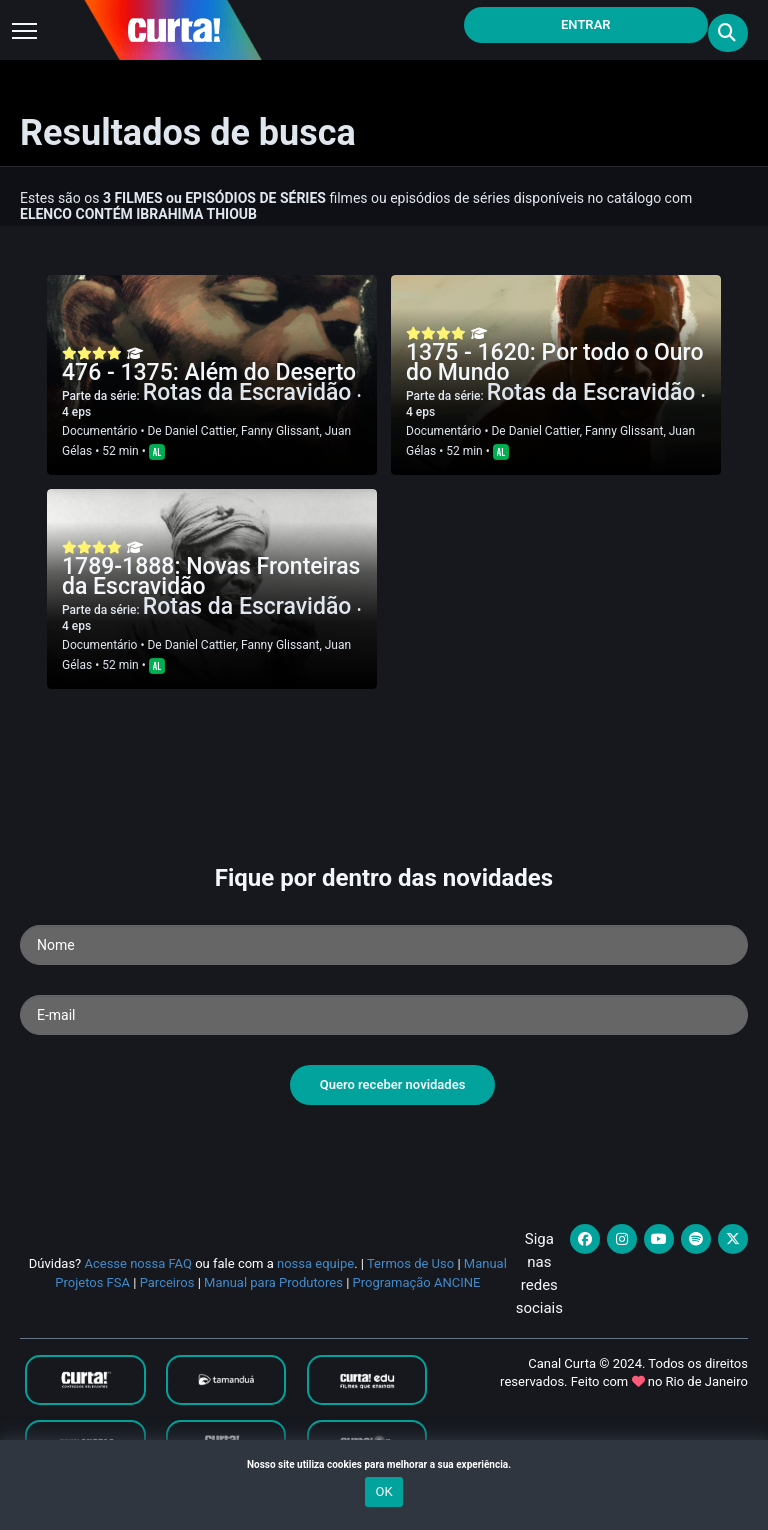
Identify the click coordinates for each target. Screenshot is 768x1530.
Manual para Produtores (273, 1282)
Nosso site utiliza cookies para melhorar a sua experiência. (384, 1464)
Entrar (586, 24)
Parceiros (167, 1282)
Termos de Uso (410, 1263)
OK (383, 1491)
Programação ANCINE (417, 1282)
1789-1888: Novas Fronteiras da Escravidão (211, 576)
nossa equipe (315, 1263)
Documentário (99, 431)
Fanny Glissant (280, 431)
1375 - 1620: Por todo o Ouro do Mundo (555, 362)
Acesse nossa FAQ (138, 1263)
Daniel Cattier (200, 431)
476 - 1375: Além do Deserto (209, 372)
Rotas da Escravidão (250, 392)
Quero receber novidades (393, 1084)
